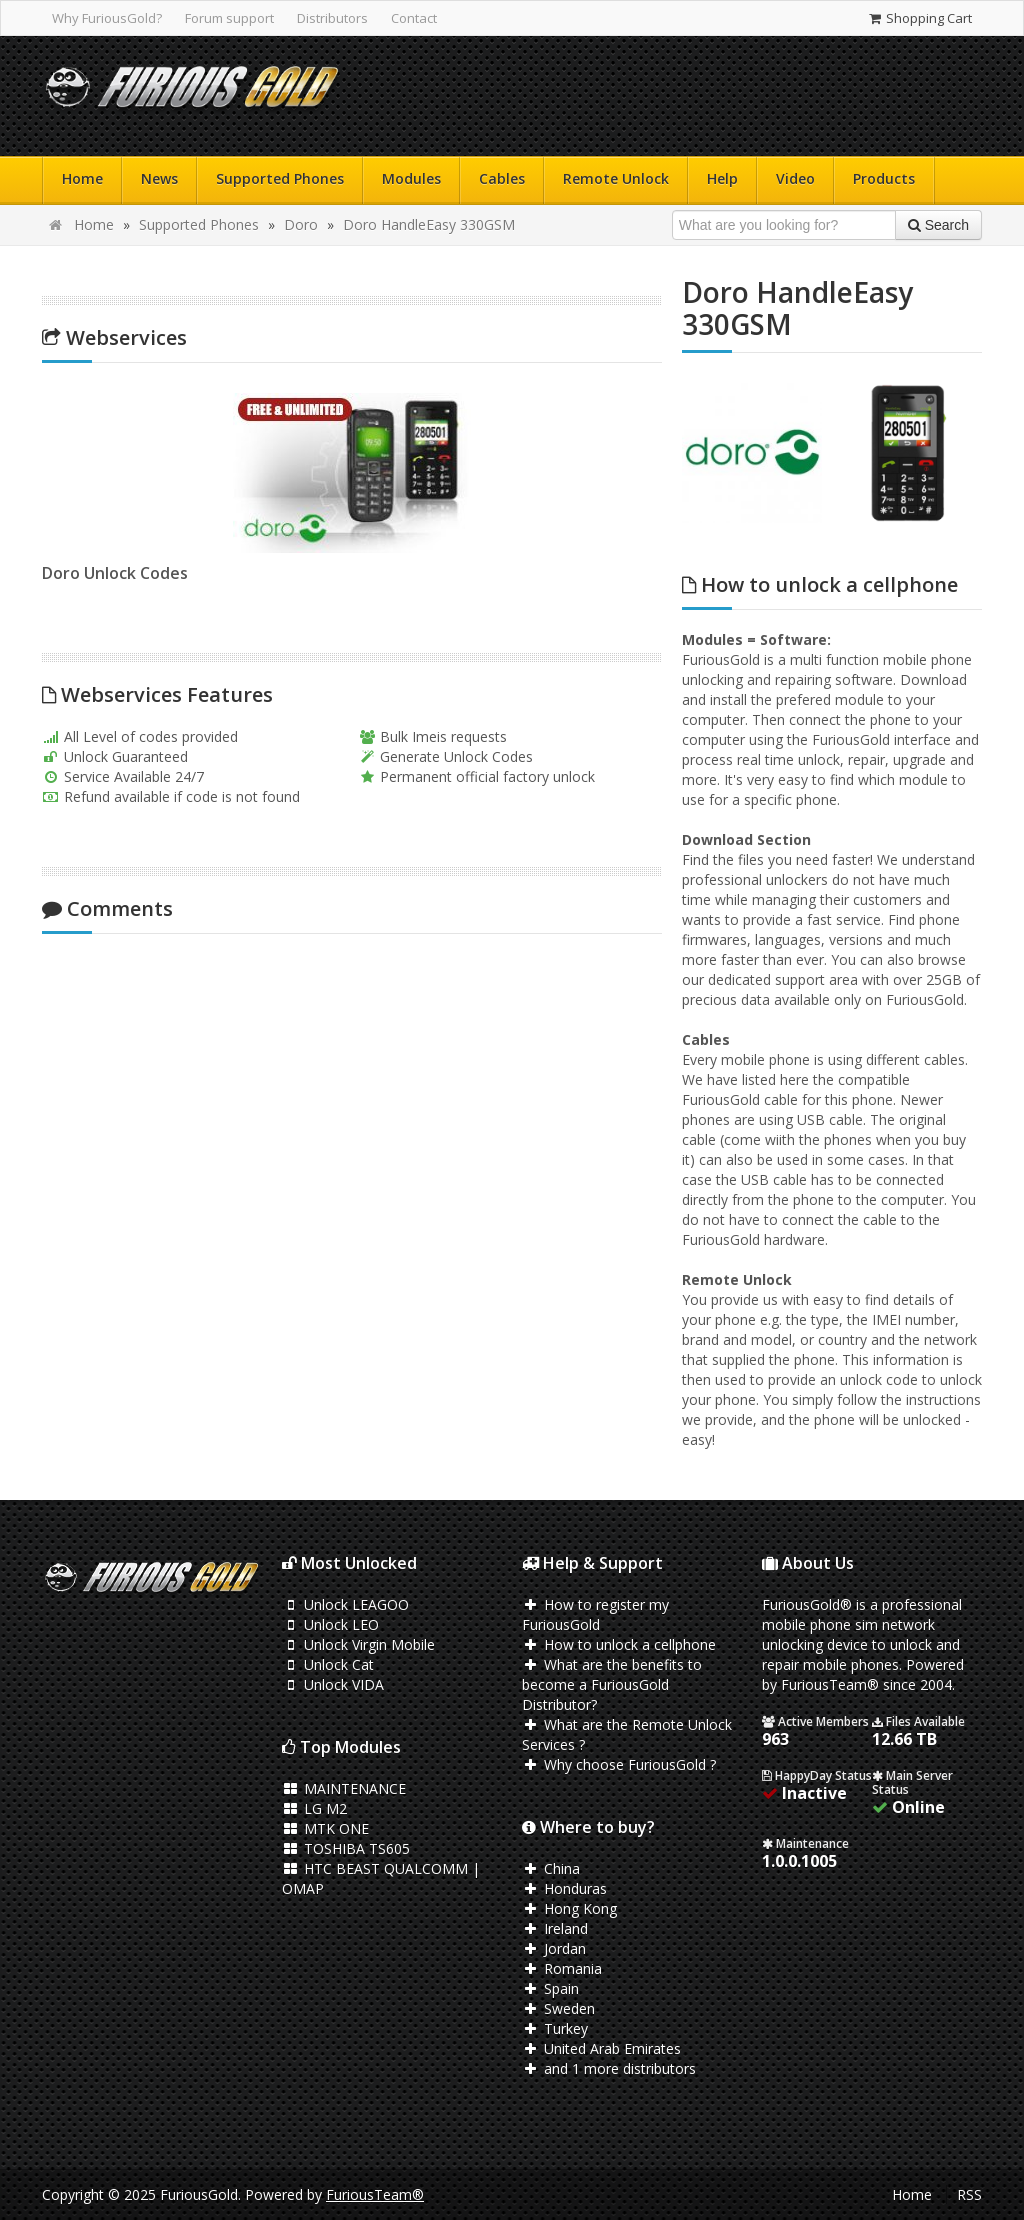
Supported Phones (280, 178)
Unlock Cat (328, 1664)
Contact (414, 18)
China (551, 1868)
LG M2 (314, 1808)
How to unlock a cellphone (619, 1644)
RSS (969, 2194)
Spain (550, 1988)
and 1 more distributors (609, 2068)
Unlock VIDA (333, 1684)
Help (722, 178)
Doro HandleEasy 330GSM (429, 224)
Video (795, 178)
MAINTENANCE (344, 1788)
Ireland (555, 1928)
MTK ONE (325, 1828)
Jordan (554, 1948)
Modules (411, 178)
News (159, 178)
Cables (502, 178)
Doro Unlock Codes (109, 573)
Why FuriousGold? (107, 18)
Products (884, 178)
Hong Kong (569, 1908)
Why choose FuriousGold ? (619, 1764)
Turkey (555, 2028)
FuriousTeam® (375, 2194)
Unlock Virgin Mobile (358, 1644)
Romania (562, 1968)
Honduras (564, 1888)
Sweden (558, 2008)
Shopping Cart (919, 18)
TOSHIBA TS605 (346, 1848)
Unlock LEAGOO (345, 1604)
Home (82, 178)
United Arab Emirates (601, 2048)
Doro (301, 224)
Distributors (332, 18)
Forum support (229, 18)
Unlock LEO (330, 1624)
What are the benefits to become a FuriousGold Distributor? (612, 1684)
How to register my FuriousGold (595, 1614)
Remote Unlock (616, 178)
